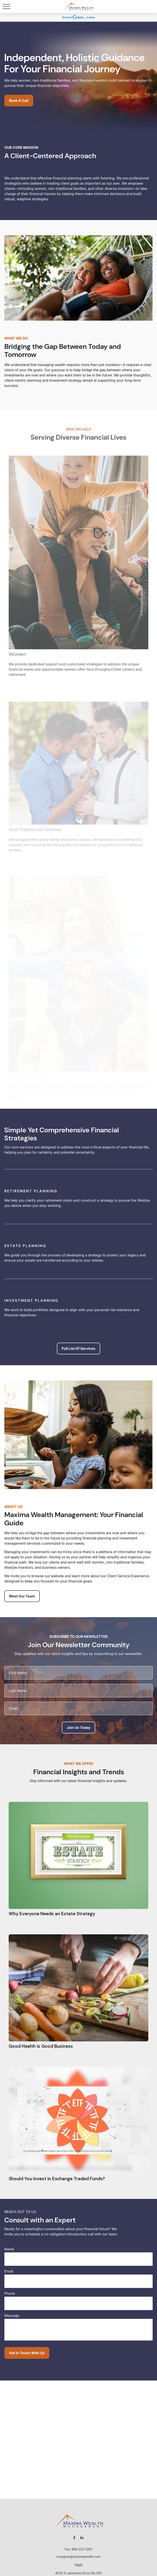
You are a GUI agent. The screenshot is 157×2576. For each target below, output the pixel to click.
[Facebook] (74, 2538)
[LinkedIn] (82, 2538)
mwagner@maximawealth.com (78, 2556)
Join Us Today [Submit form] (79, 1728)
